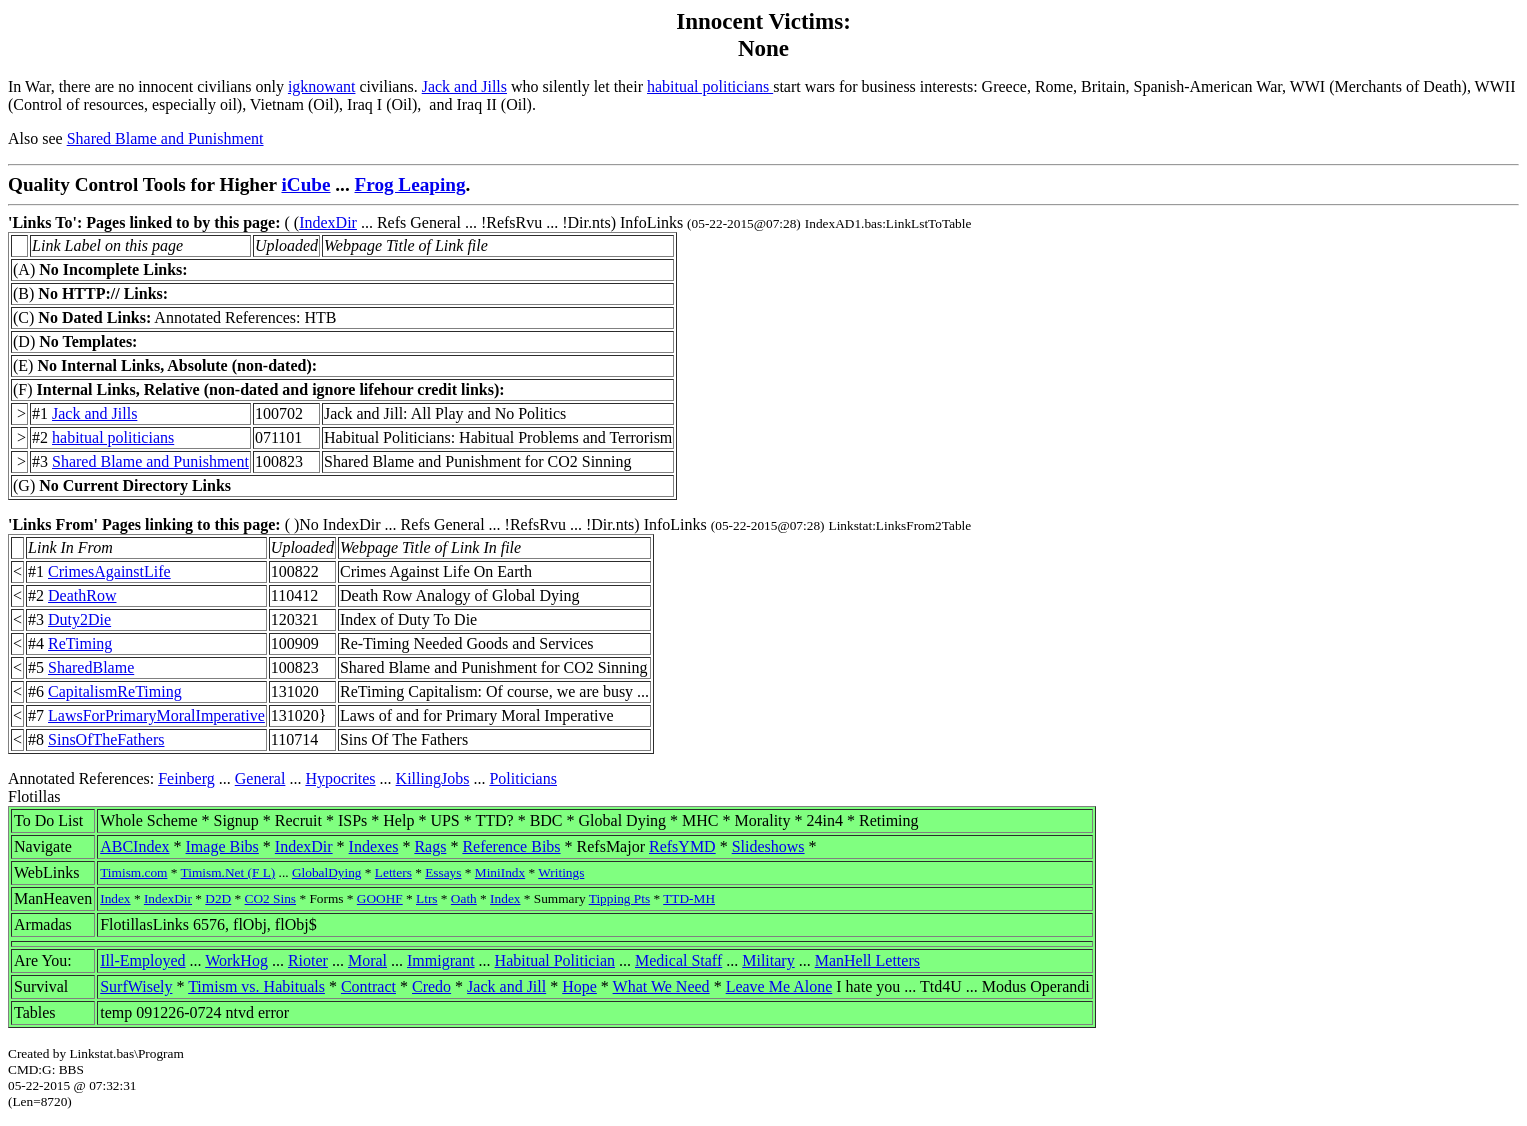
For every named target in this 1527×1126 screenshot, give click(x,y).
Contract (368, 986)
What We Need (661, 986)
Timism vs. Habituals (256, 986)
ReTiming (80, 643)
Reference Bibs (511, 846)
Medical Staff (678, 960)
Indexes (374, 846)
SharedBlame (91, 667)
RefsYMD (682, 846)
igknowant (322, 86)
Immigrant (441, 960)
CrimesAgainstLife (109, 571)
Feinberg (186, 778)
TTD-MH (689, 898)
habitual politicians (710, 86)
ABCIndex (134, 846)
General (260, 778)
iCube (305, 184)
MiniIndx (500, 872)
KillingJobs (433, 778)
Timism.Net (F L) (228, 872)
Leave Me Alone (779, 986)
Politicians (523, 778)
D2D (218, 898)
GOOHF (380, 898)
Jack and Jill (506, 986)
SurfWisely (136, 986)
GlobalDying (327, 872)
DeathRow (82, 595)
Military (768, 960)
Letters (393, 872)
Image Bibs (222, 846)
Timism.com (133, 872)
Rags (430, 846)
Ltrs (426, 898)
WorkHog (236, 960)
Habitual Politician (555, 960)
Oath (464, 898)
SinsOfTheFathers (106, 739)
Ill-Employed (142, 960)
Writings (561, 872)
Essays (443, 872)
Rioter (308, 960)
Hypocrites (340, 778)
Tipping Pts (619, 898)
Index (115, 898)
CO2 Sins (270, 898)
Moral (367, 960)
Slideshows (768, 846)
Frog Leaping (410, 184)
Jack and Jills (464, 86)
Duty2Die (79, 619)
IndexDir (328, 222)
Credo (431, 986)
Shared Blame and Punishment (165, 138)
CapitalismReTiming (115, 691)
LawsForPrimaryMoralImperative (156, 715)
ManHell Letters (867, 960)
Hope (579, 986)
